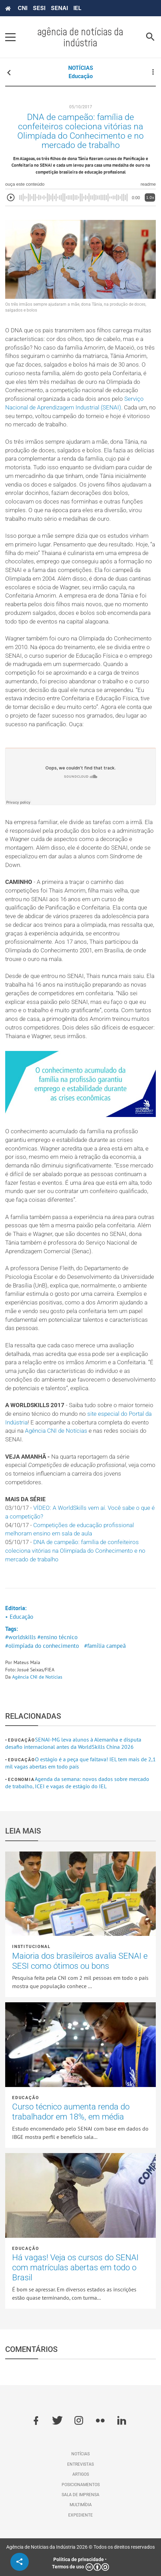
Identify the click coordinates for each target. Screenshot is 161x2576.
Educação (81, 76)
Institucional (31, 1946)
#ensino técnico (57, 1637)
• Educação (19, 1617)
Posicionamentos (81, 2484)
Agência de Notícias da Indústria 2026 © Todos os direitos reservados (80, 2547)
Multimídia (81, 2504)
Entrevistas (80, 2464)
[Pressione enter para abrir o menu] (10, 37)
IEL (77, 8)
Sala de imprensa (80, 2494)
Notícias (80, 2454)
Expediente (80, 2515)
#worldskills (20, 1637)
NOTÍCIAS (80, 68)
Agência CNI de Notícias (56, 1431)
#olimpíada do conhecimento (42, 1646)
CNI (22, 8)
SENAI (59, 8)
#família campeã (105, 1646)
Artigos (80, 2474)
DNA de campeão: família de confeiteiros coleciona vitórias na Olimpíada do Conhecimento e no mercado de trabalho (75, 1551)
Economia (21, 1779)
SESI (39, 8)
